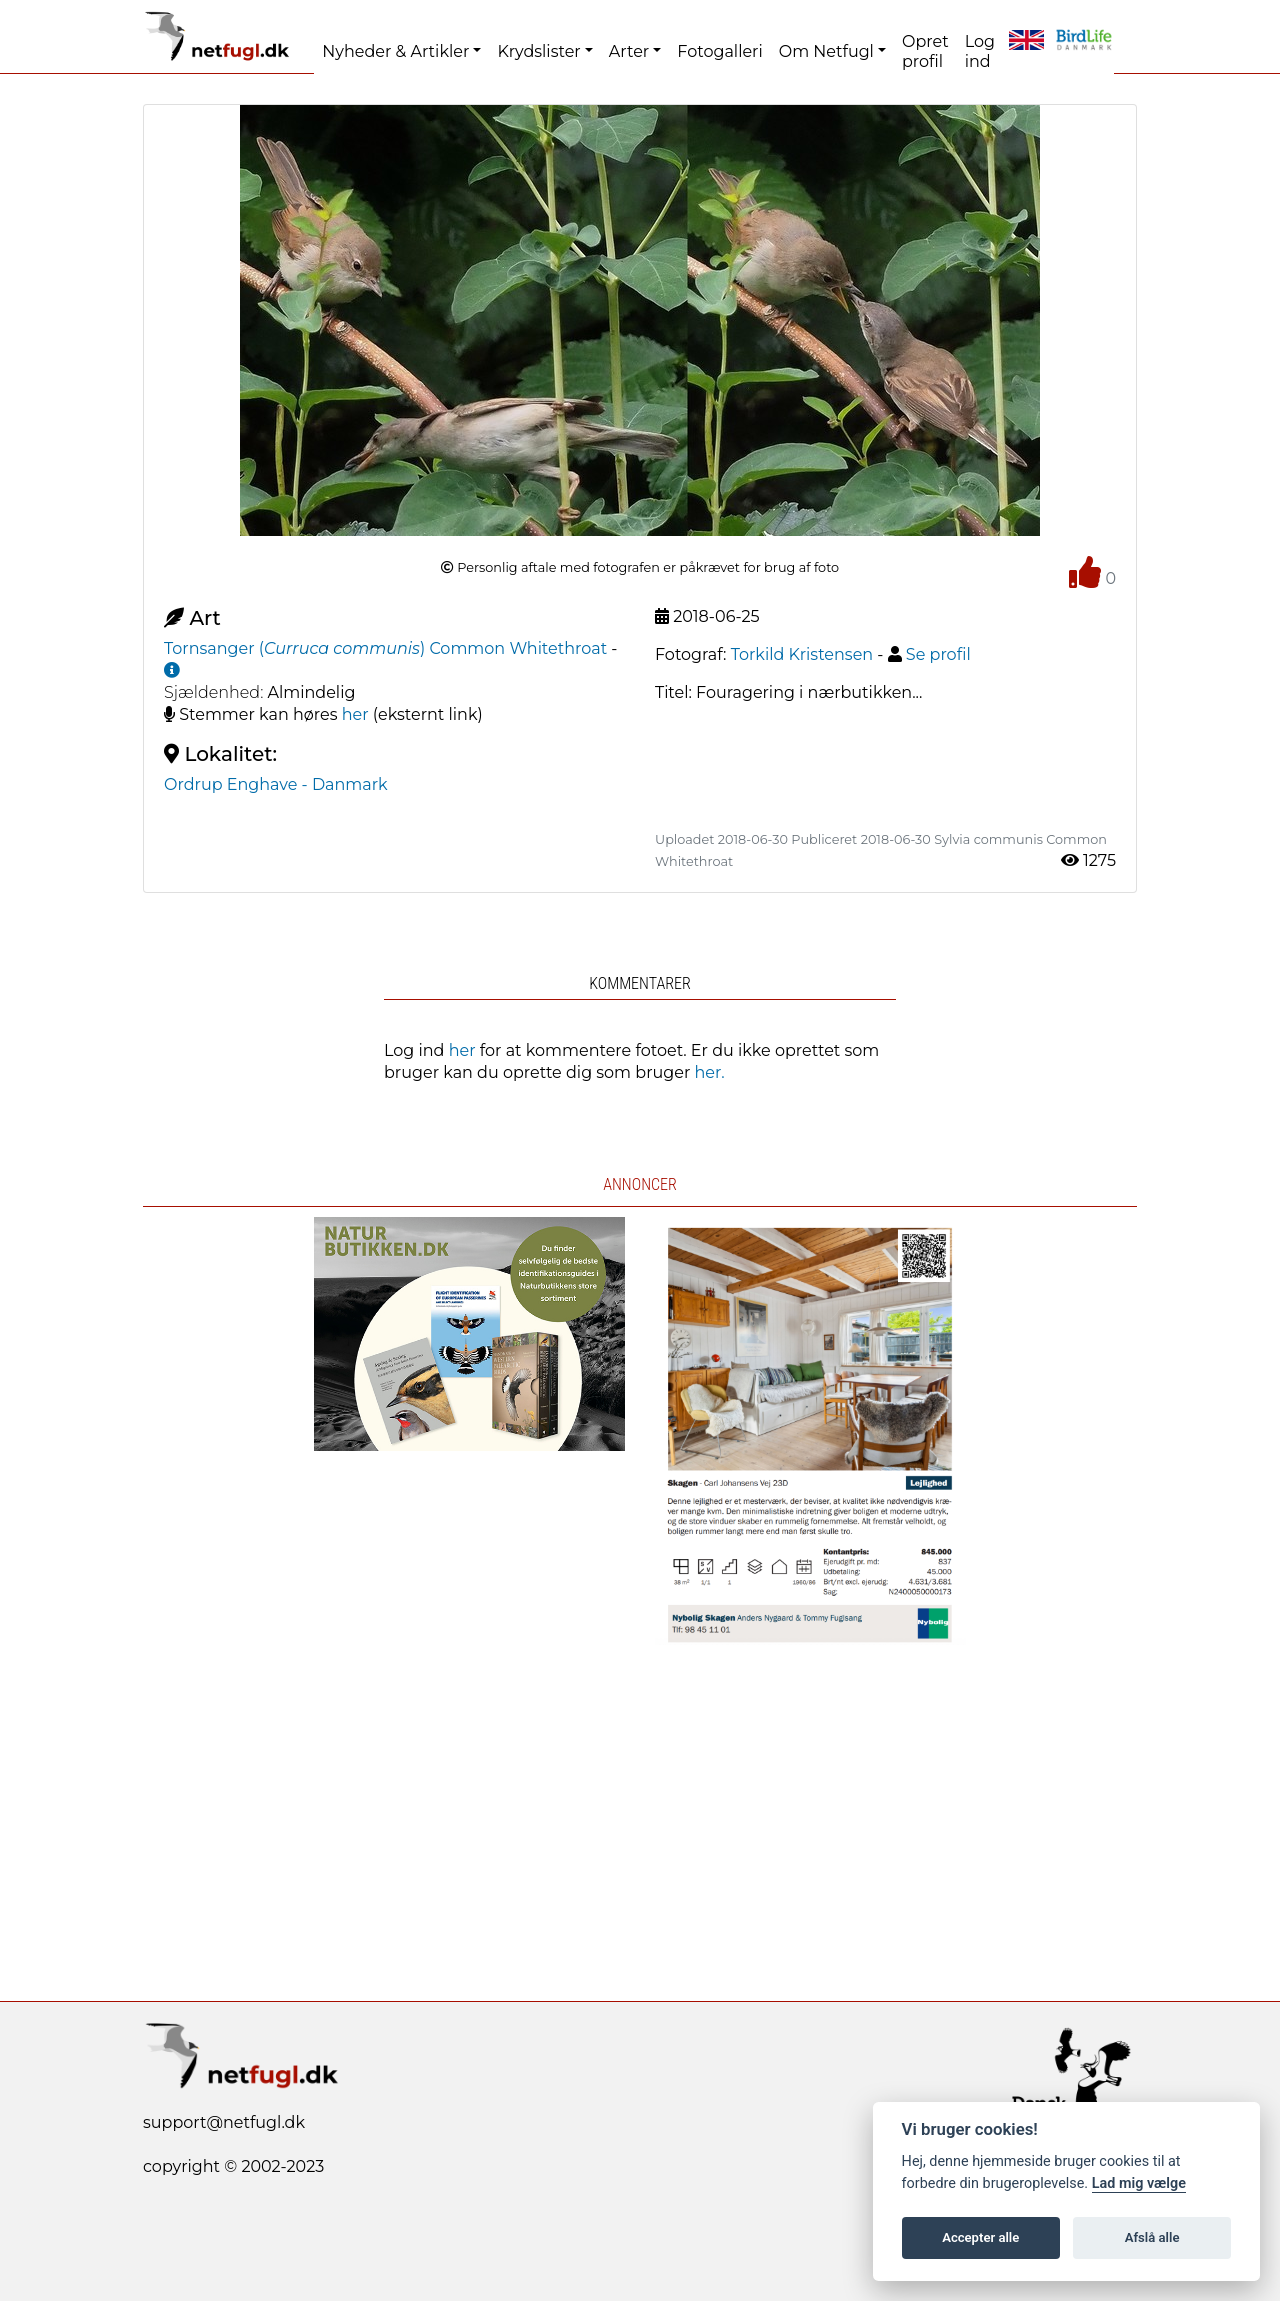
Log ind (980, 51)
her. (710, 1072)
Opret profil (925, 51)
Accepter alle (980, 2237)
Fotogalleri (719, 51)
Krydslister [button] (538, 51)
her (355, 714)
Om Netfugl (826, 51)
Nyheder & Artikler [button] (395, 51)
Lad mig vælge (1139, 2183)
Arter (629, 51)
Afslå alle (1152, 2237)
